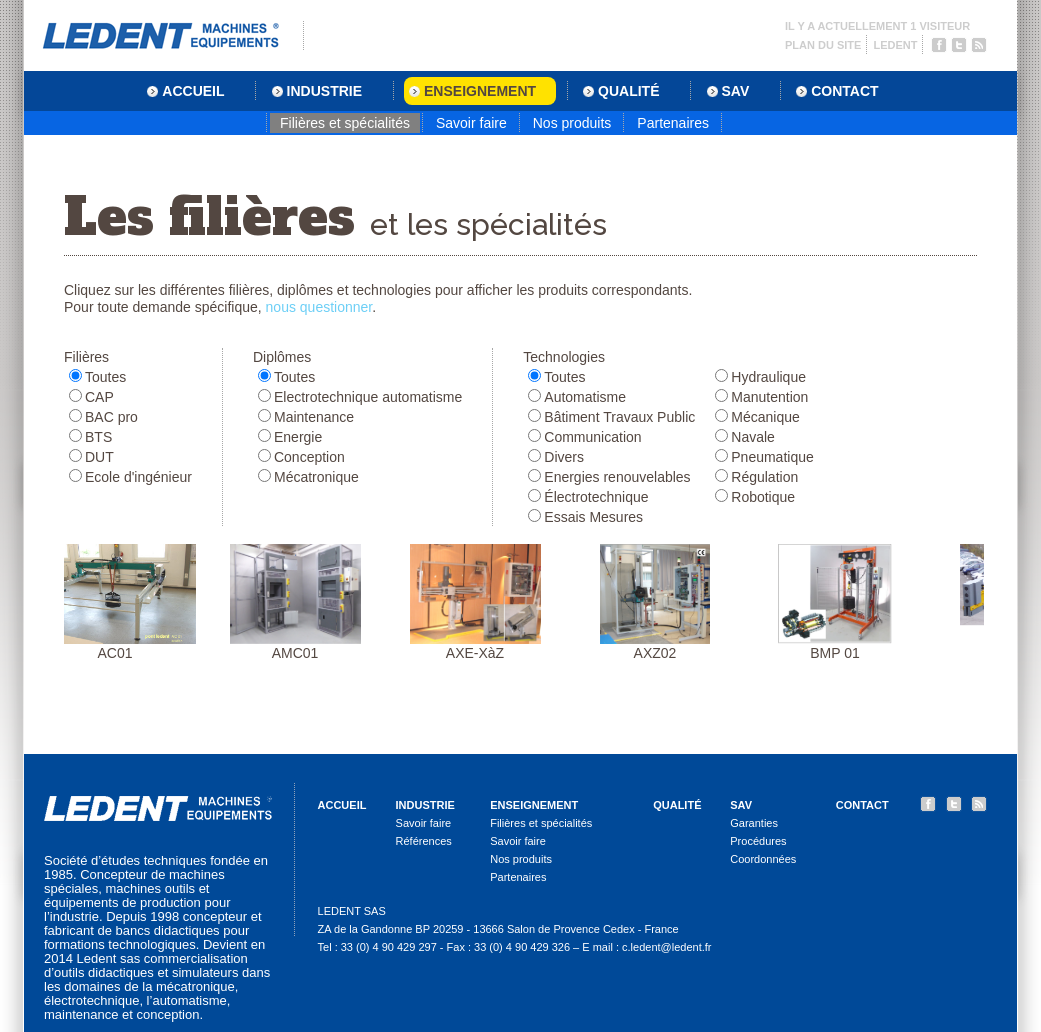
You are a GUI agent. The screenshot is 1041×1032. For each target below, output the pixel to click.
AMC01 (301, 602)
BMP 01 (841, 602)
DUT (99, 457)
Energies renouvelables (617, 477)
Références (424, 841)
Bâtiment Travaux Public (619, 417)
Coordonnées (763, 859)
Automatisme (585, 397)
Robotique (763, 497)
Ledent (895, 45)
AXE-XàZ (481, 602)
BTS (98, 437)
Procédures (758, 841)
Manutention (769, 397)
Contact (862, 805)
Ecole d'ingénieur (138, 477)
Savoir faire (471, 123)
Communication (592, 437)
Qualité (677, 805)
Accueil (342, 805)
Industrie (425, 805)
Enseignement (534, 805)
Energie (298, 437)
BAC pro (111, 417)
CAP (99, 397)
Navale (753, 437)
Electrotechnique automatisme (368, 397)
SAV (741, 805)
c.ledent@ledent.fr (666, 947)
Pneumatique (772, 457)
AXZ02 (661, 602)
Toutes (105, 377)
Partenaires (673, 123)
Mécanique (765, 417)
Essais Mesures (593, 517)
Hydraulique (768, 377)
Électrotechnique (596, 497)
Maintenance (314, 417)
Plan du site (823, 45)
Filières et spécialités (345, 123)
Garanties (754, 823)
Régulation (764, 477)
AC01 (121, 602)
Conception (309, 457)
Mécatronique (316, 477)
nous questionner (319, 307)
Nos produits (572, 123)
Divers (564, 457)
